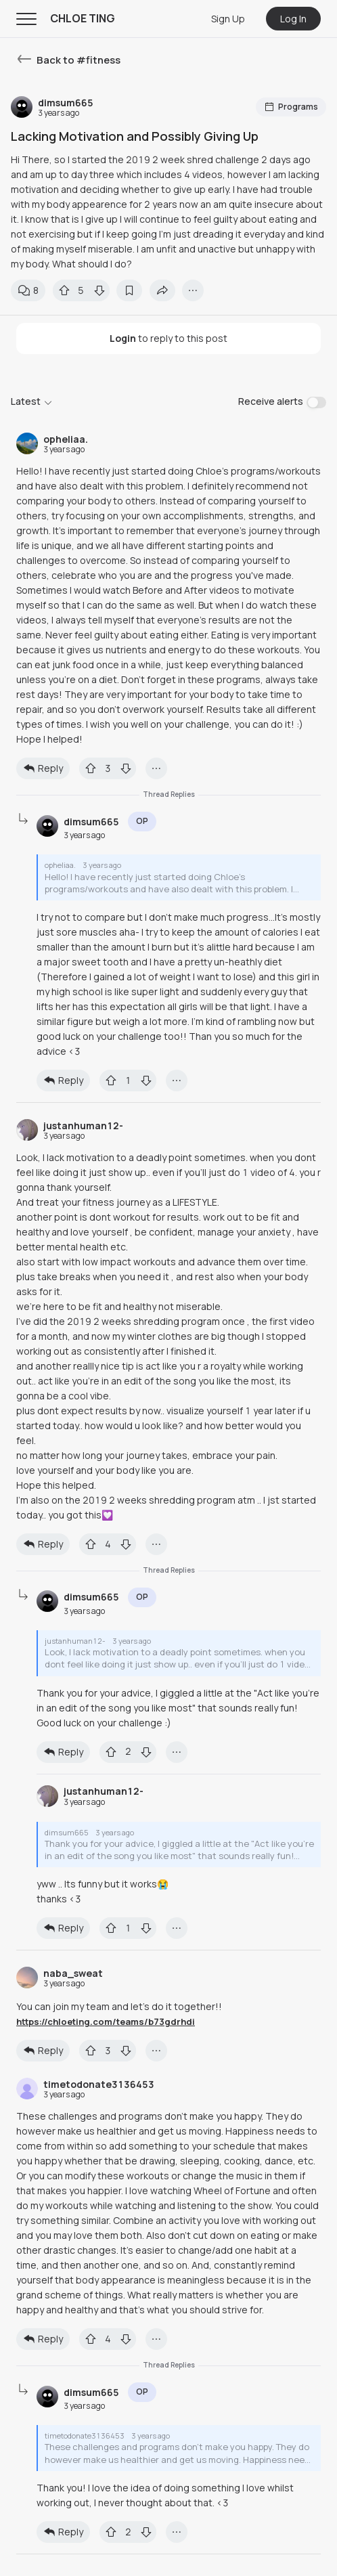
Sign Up (228, 18)
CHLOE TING (82, 18)
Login (123, 338)
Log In (293, 18)
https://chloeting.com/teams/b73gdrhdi (105, 2021)
